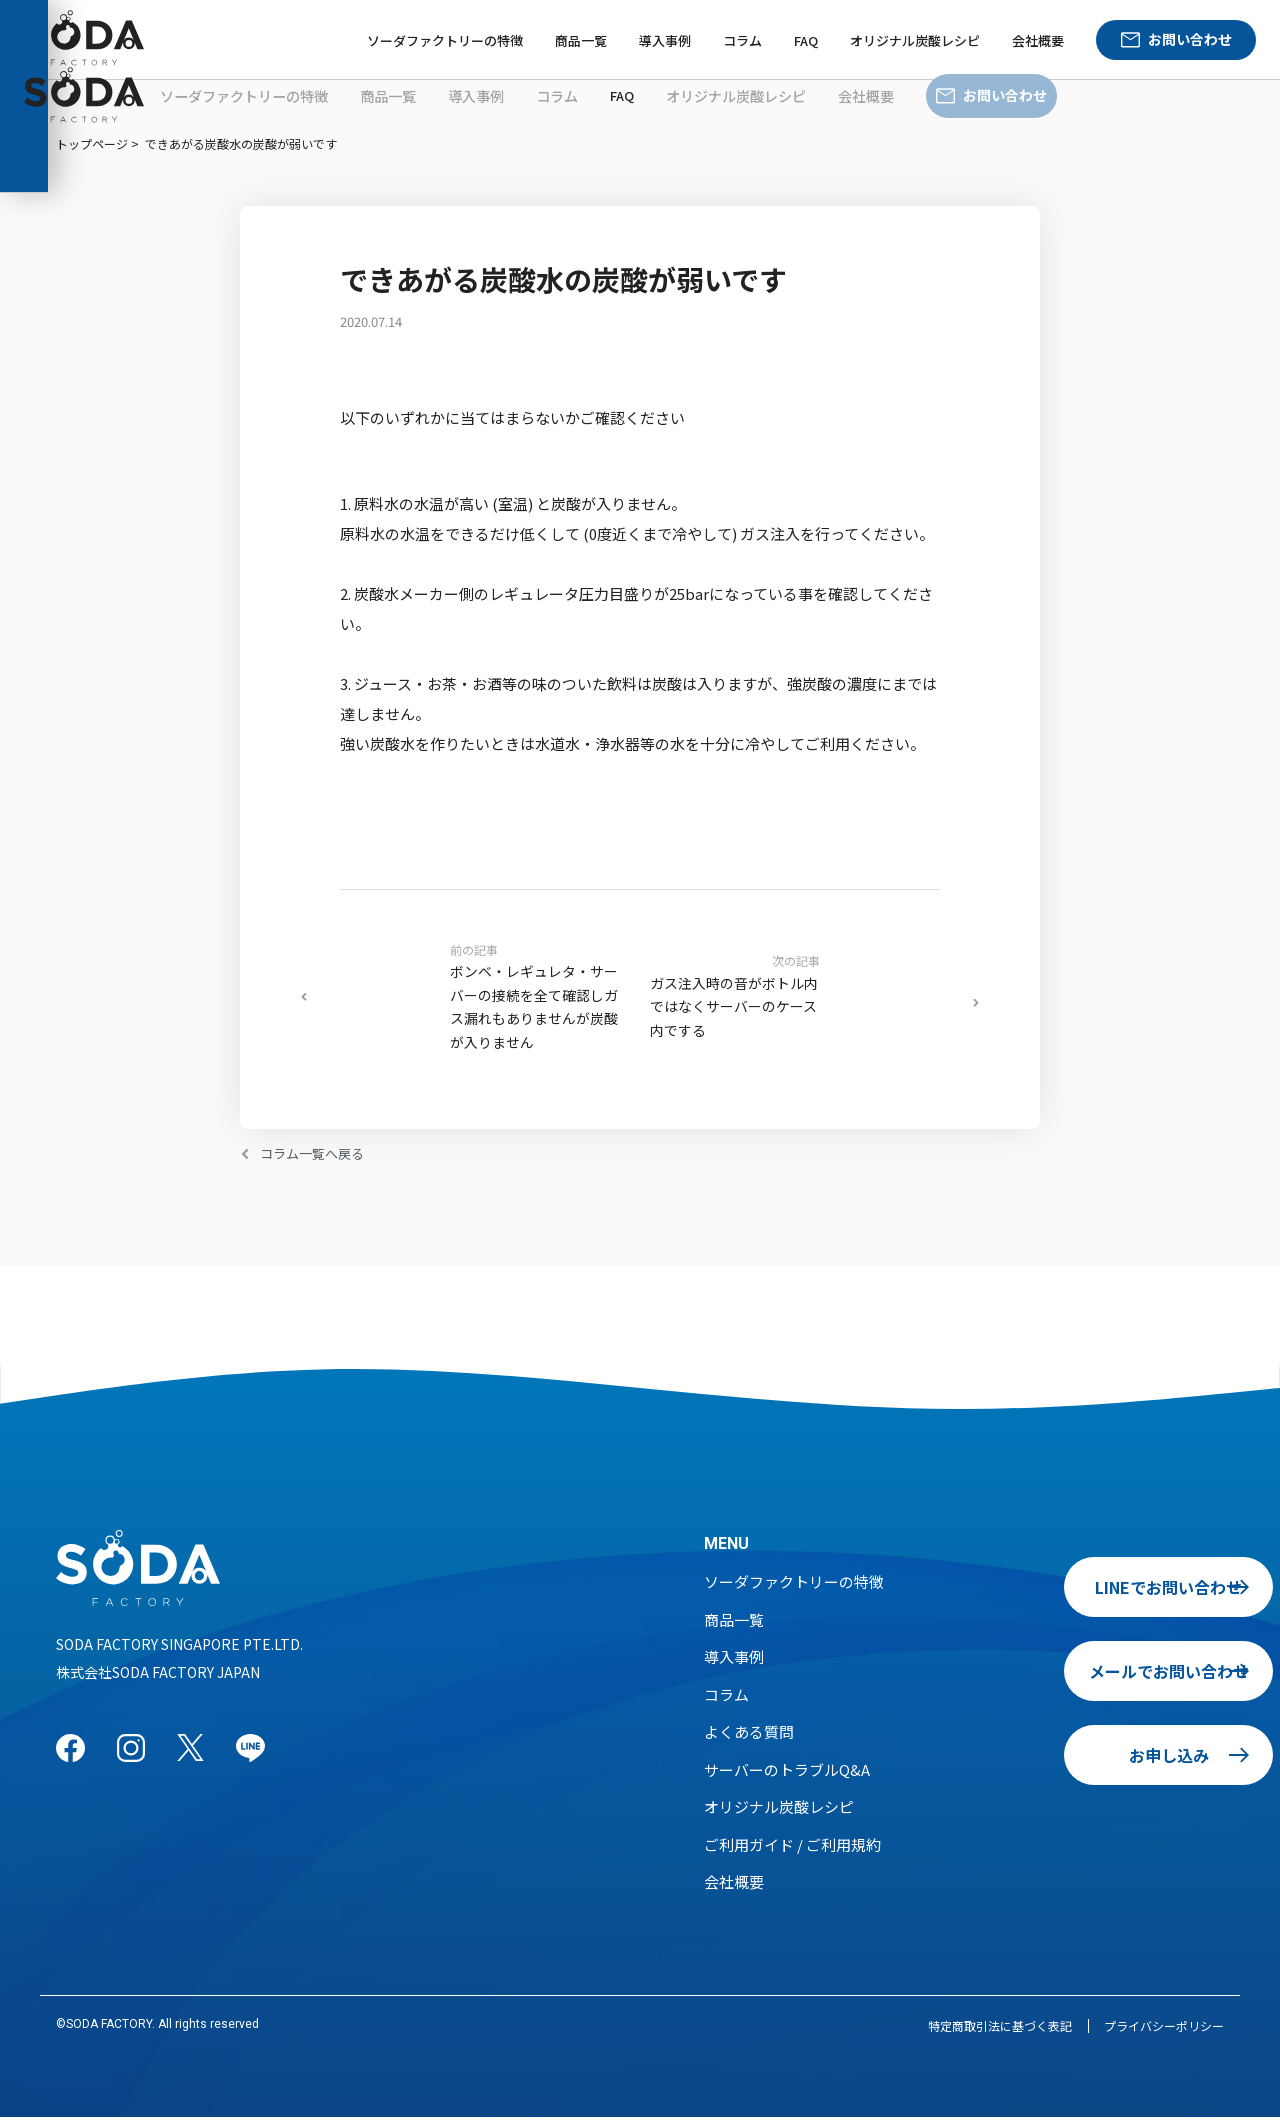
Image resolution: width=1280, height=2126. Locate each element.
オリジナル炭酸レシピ (915, 40)
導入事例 (665, 40)
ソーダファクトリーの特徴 (445, 40)
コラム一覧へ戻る (320, 1162)
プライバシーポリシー (1164, 2034)
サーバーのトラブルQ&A (787, 1778)
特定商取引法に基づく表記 (1000, 2034)
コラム (742, 40)
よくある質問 (749, 1740)
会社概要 (1038, 40)
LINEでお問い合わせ (1089, 1596)
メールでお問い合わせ (1089, 1680)
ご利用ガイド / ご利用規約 (792, 1853)
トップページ (92, 143)
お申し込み (1089, 1764)
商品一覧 (581, 40)
